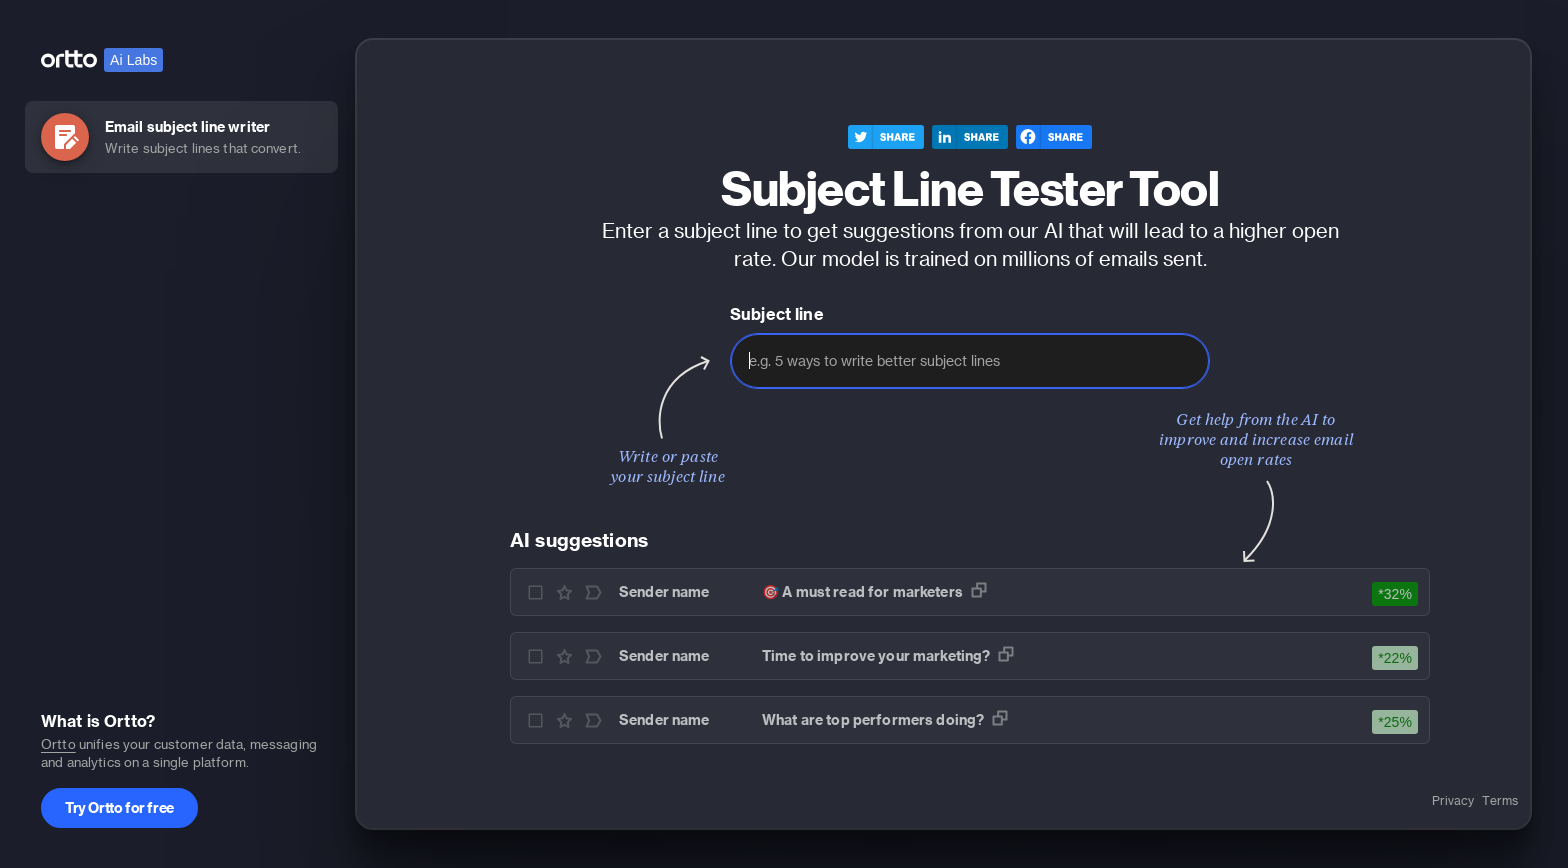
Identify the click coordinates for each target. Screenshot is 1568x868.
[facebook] (1054, 138)
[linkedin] (970, 138)
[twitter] (886, 138)
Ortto (58, 743)
